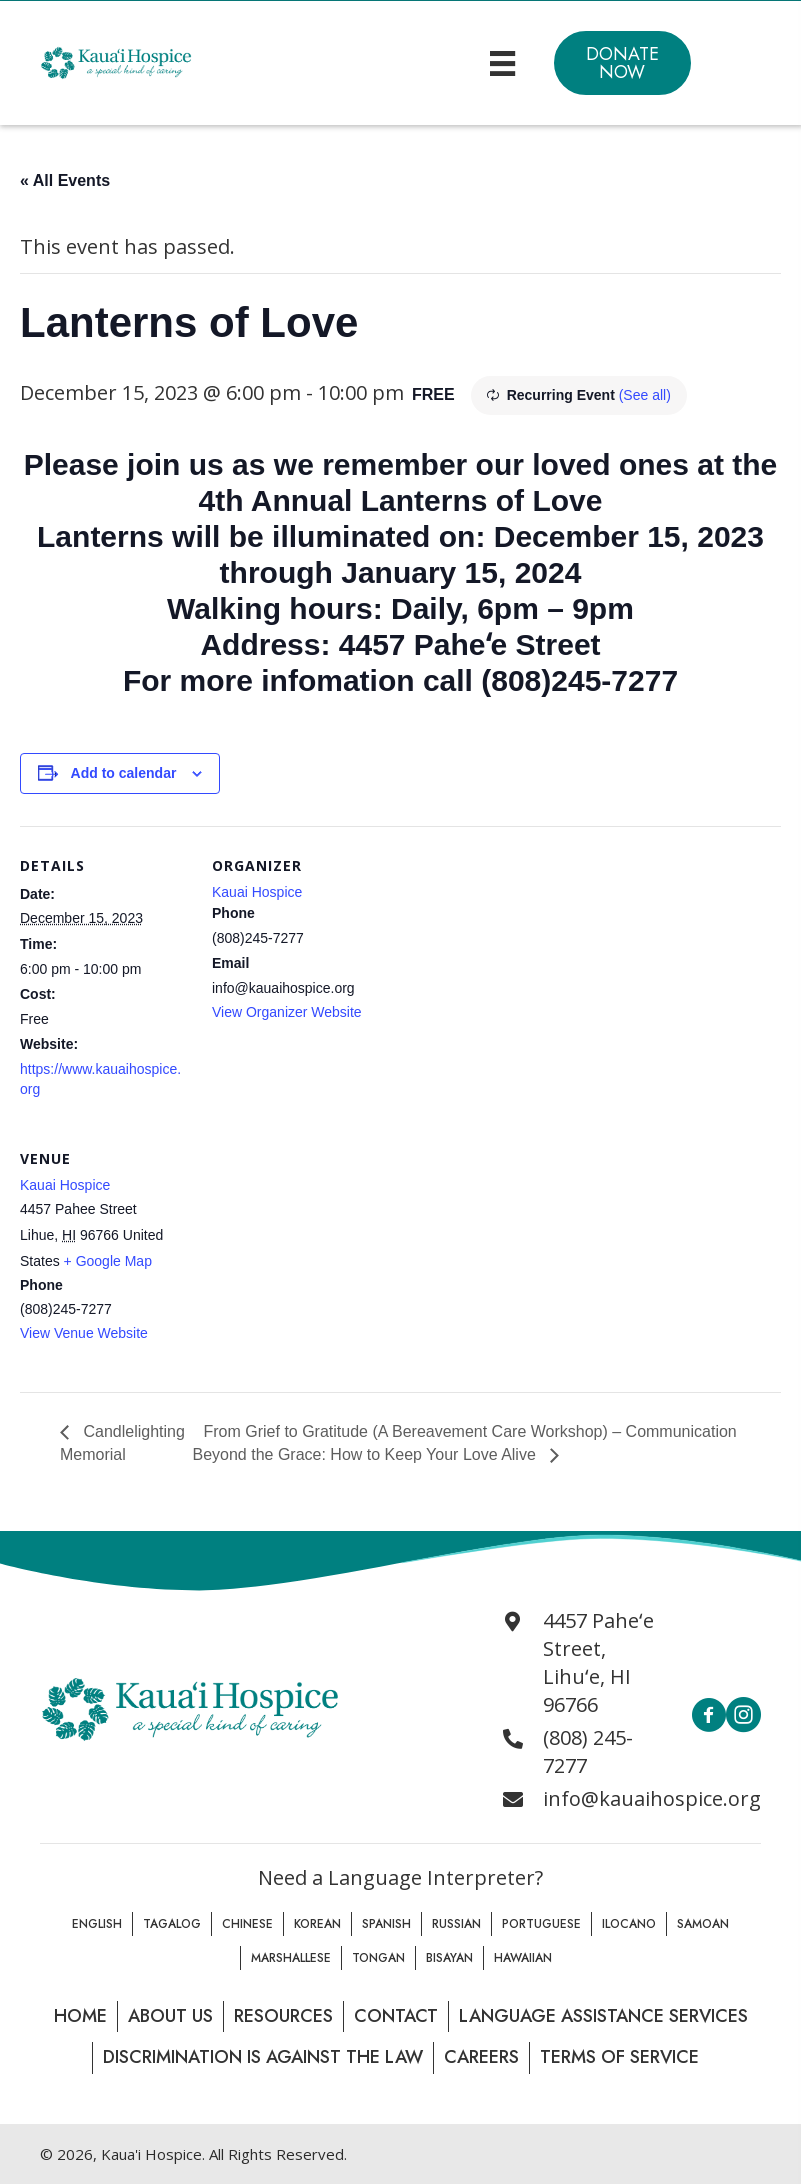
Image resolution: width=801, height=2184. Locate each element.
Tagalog (172, 1924)
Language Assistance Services (603, 2016)
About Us (170, 2016)
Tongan (378, 1958)
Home (80, 2016)
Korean (317, 1924)
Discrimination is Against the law (263, 2057)
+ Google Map (108, 1261)
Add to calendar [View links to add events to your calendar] (124, 773)
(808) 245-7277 (588, 1751)
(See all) (645, 395)
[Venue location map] (317, 1256)
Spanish (386, 1924)
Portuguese (541, 1924)
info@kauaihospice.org (652, 1798)
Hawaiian (523, 1958)
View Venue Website (84, 1333)
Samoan (703, 1924)
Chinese (247, 1924)
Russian (456, 1924)
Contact (396, 2016)
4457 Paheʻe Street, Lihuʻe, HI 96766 (598, 1662)
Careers (481, 2057)
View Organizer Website (287, 1012)
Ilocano (629, 1924)
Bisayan (449, 1958)
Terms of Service (619, 2057)
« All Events (65, 180)
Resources (283, 2016)
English (97, 1924)
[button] (622, 63)
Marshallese (291, 1958)
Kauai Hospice (257, 892)
